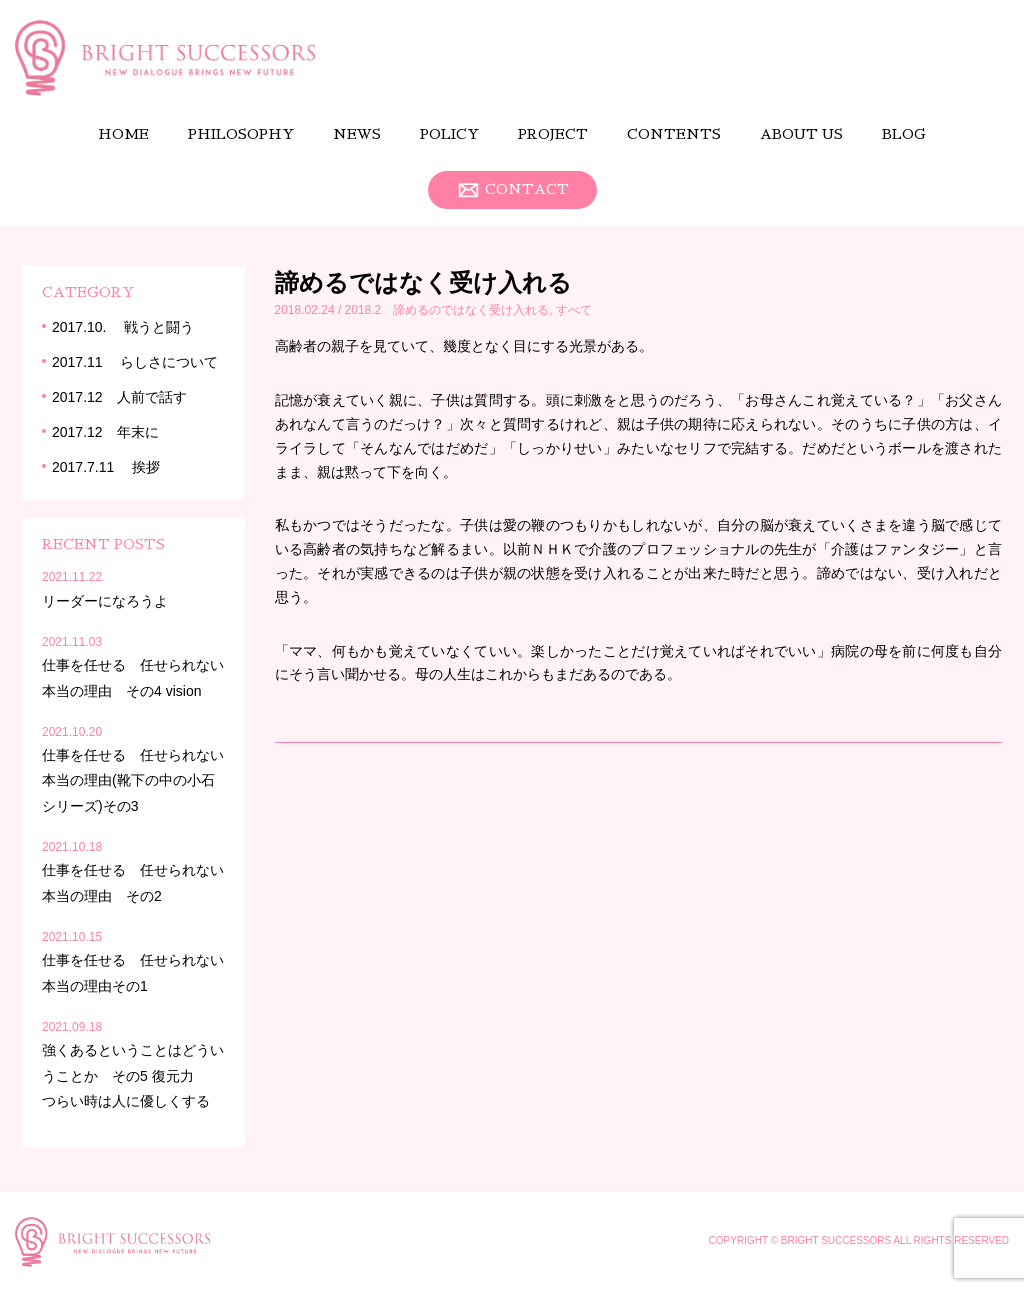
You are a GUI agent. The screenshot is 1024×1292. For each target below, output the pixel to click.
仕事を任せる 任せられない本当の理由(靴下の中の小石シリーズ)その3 (133, 780)
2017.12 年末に (105, 432)
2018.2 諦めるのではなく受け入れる (447, 310)
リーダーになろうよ (112, 601)
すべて (574, 310)
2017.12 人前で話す (119, 397)
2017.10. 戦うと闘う (123, 327)
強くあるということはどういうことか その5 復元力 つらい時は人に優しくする (133, 1075)
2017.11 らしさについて (135, 362)
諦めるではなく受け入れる (423, 282)
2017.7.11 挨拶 (106, 467)
